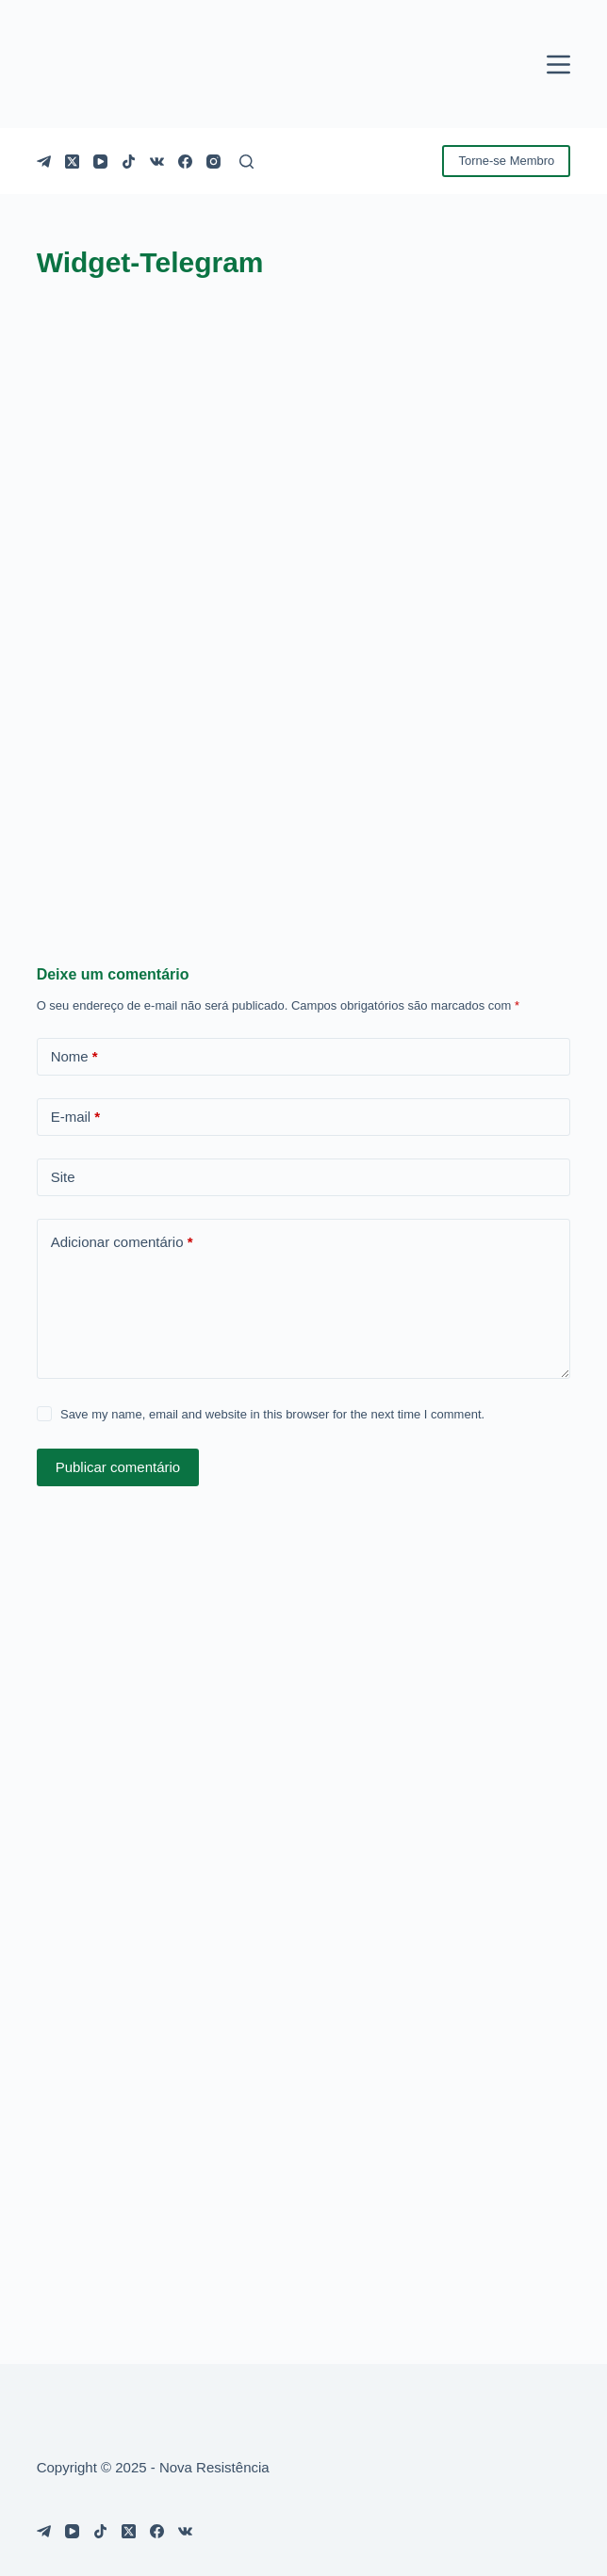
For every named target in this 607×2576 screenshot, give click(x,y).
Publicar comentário (118, 1467)
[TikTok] (129, 161)
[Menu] (558, 64)
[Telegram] (44, 161)
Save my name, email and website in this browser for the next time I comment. (272, 1414)
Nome (74, 1057)
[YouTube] (100, 161)
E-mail (76, 1117)
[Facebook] (185, 161)
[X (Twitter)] (72, 161)
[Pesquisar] (246, 161)
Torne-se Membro (506, 161)
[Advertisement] (304, 739)
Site (63, 1177)
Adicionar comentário (122, 1243)
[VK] (157, 161)
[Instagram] (213, 161)
